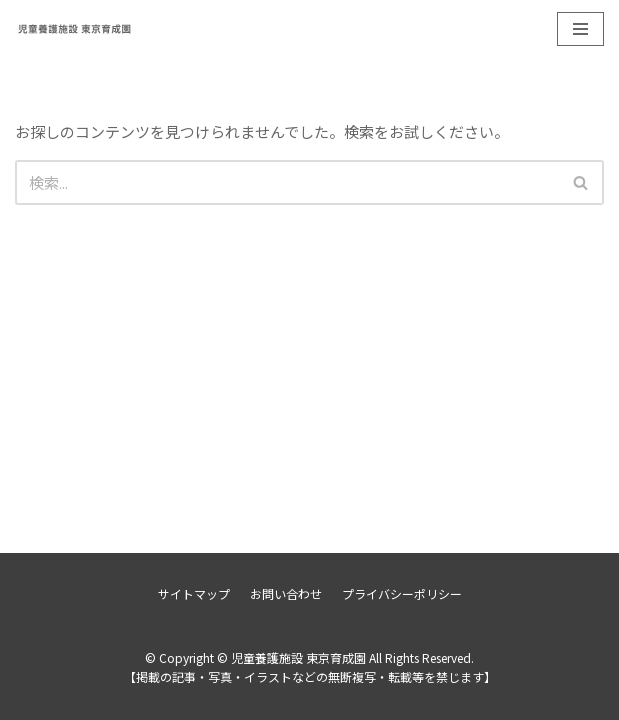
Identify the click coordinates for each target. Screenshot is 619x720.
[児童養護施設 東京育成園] (75, 29)
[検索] (287, 182)
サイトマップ (194, 593)
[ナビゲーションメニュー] (580, 29)
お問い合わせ (286, 593)
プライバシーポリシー (402, 593)
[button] (580, 182)
